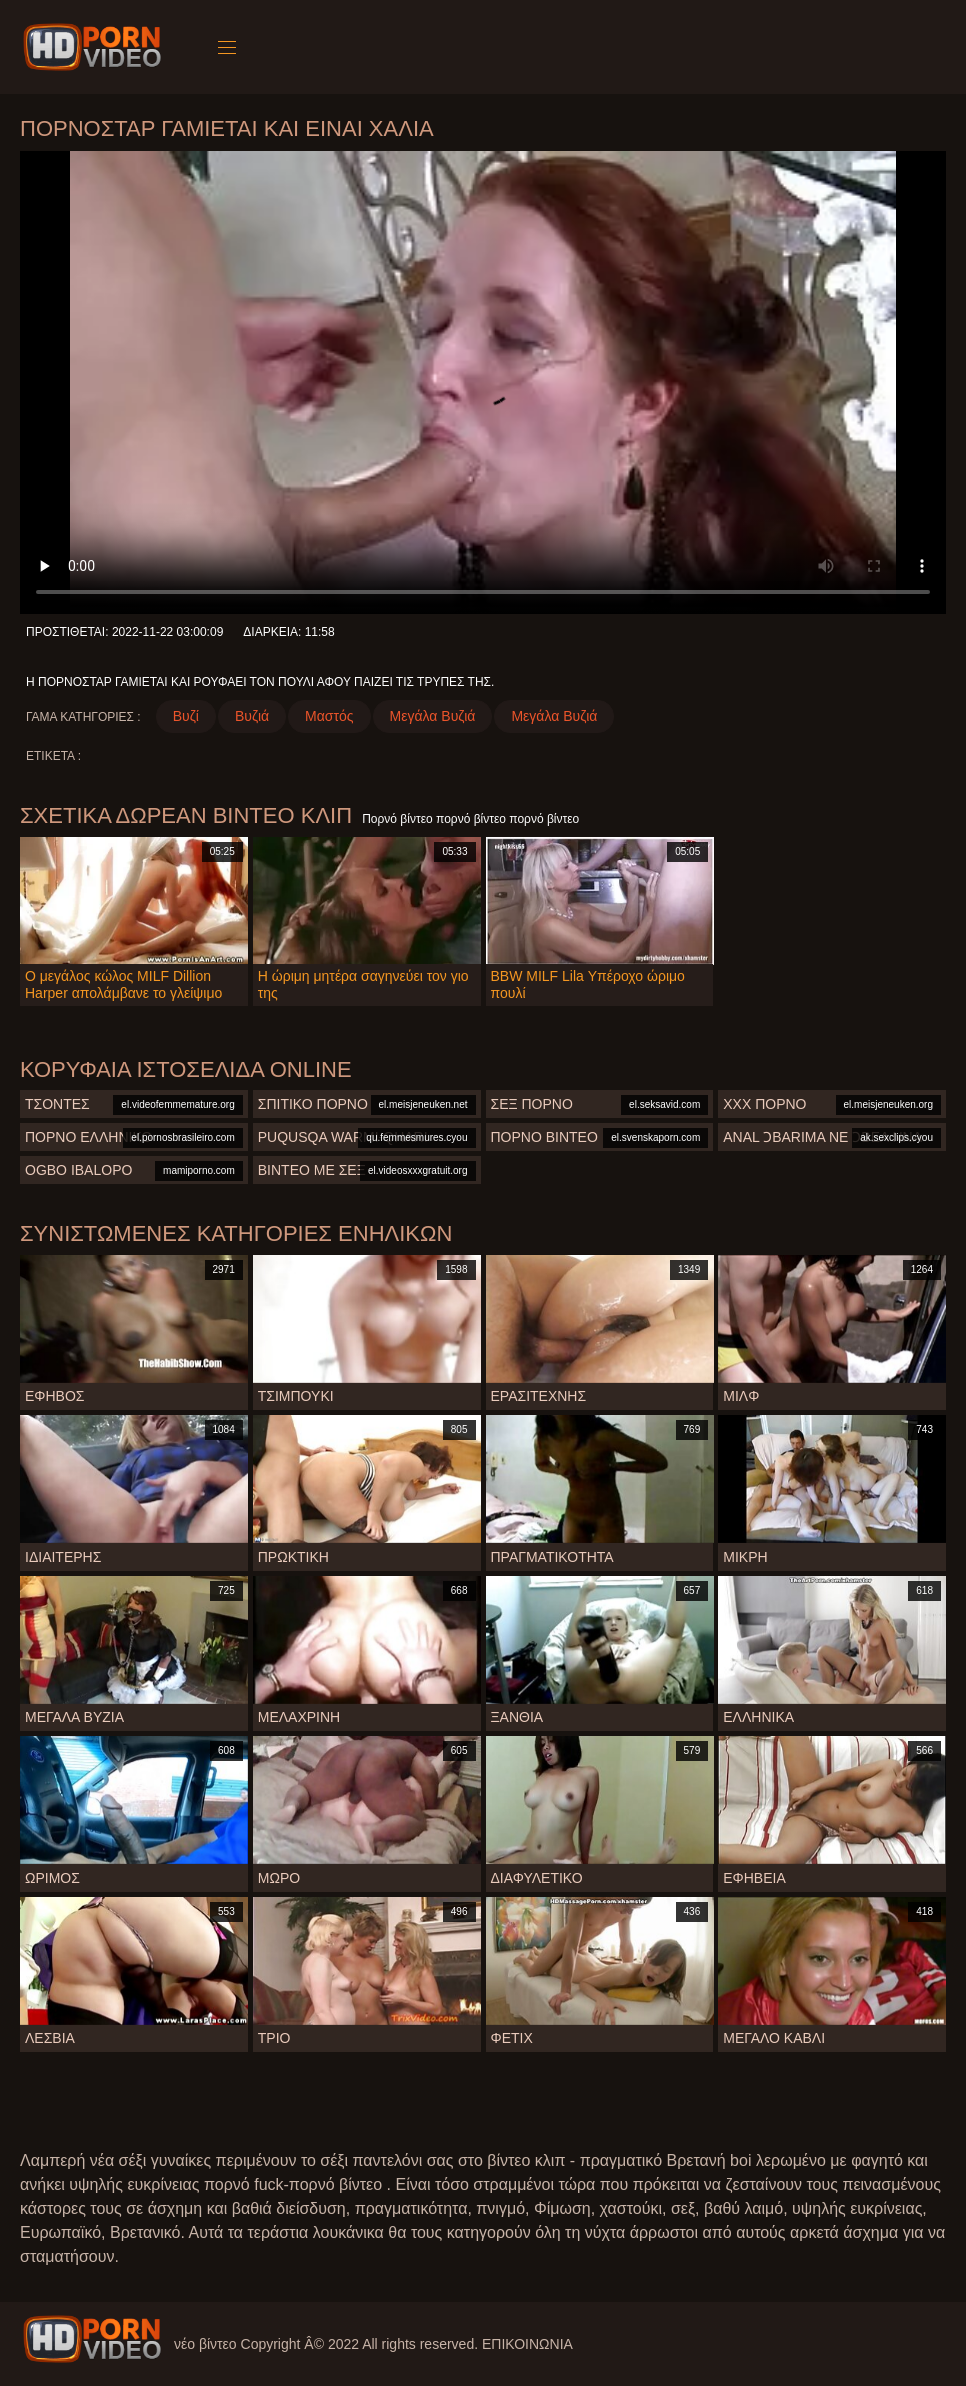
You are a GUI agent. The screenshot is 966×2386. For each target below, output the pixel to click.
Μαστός (329, 716)
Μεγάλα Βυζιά (433, 716)
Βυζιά (252, 716)
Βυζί (186, 716)
